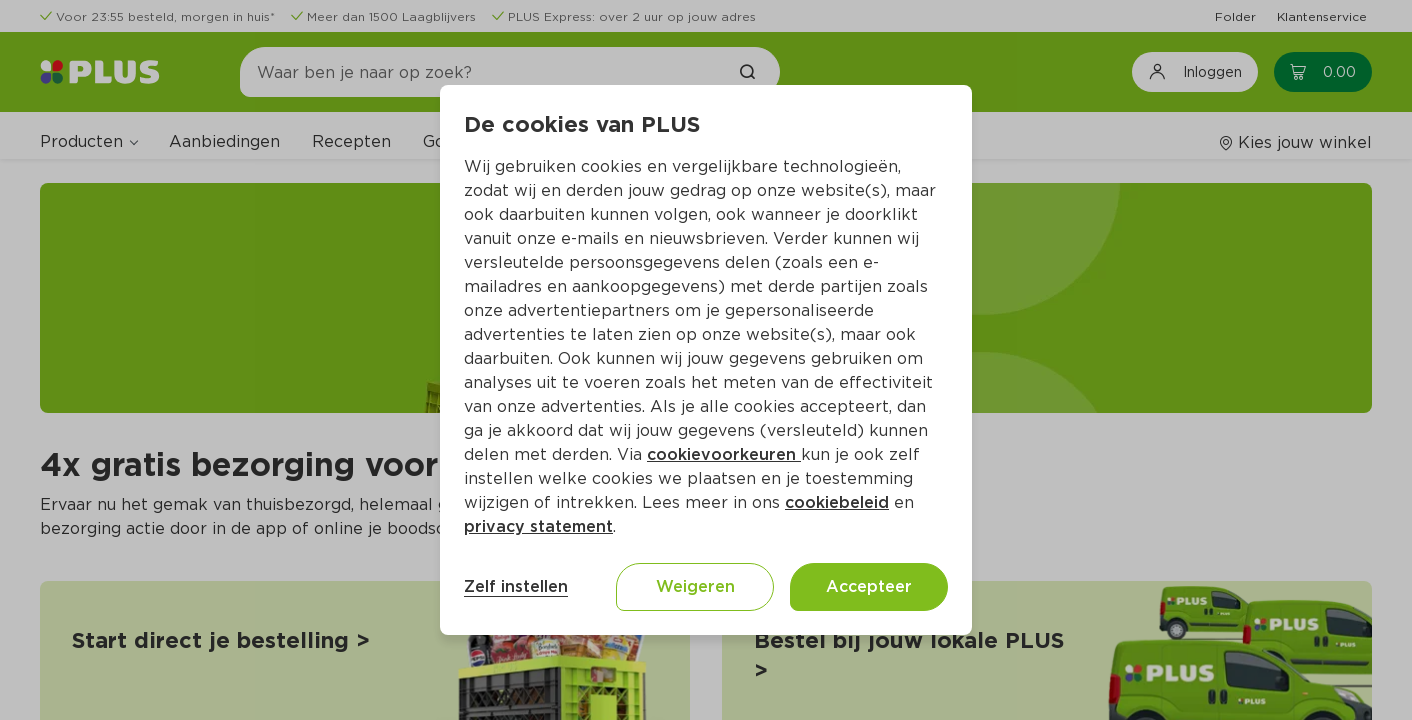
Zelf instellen (516, 586)
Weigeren (695, 586)
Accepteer (869, 586)
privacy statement (538, 526)
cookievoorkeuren (724, 454)
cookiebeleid (837, 502)
